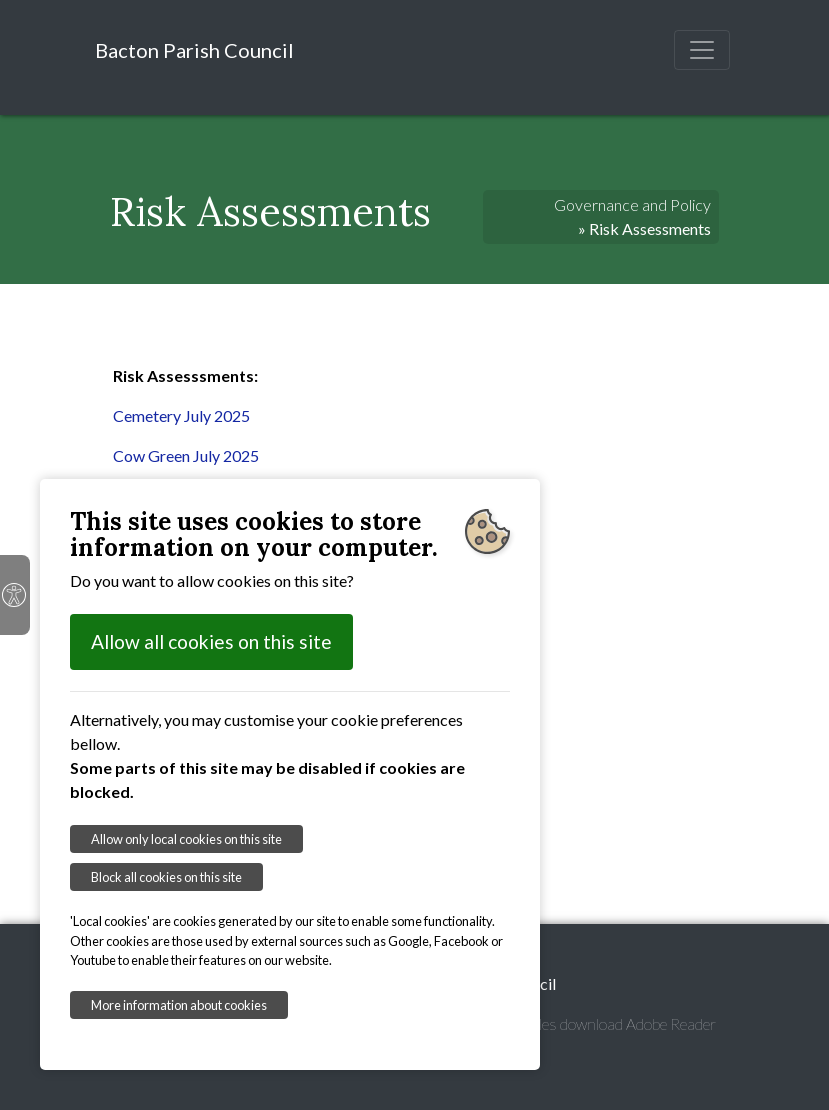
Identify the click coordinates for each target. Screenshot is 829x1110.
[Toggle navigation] (702, 50)
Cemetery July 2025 (181, 415)
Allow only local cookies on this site (186, 839)
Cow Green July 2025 (186, 455)
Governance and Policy (632, 204)
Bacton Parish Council (194, 50)
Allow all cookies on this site (211, 641)
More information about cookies (179, 1005)
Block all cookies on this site (166, 877)
